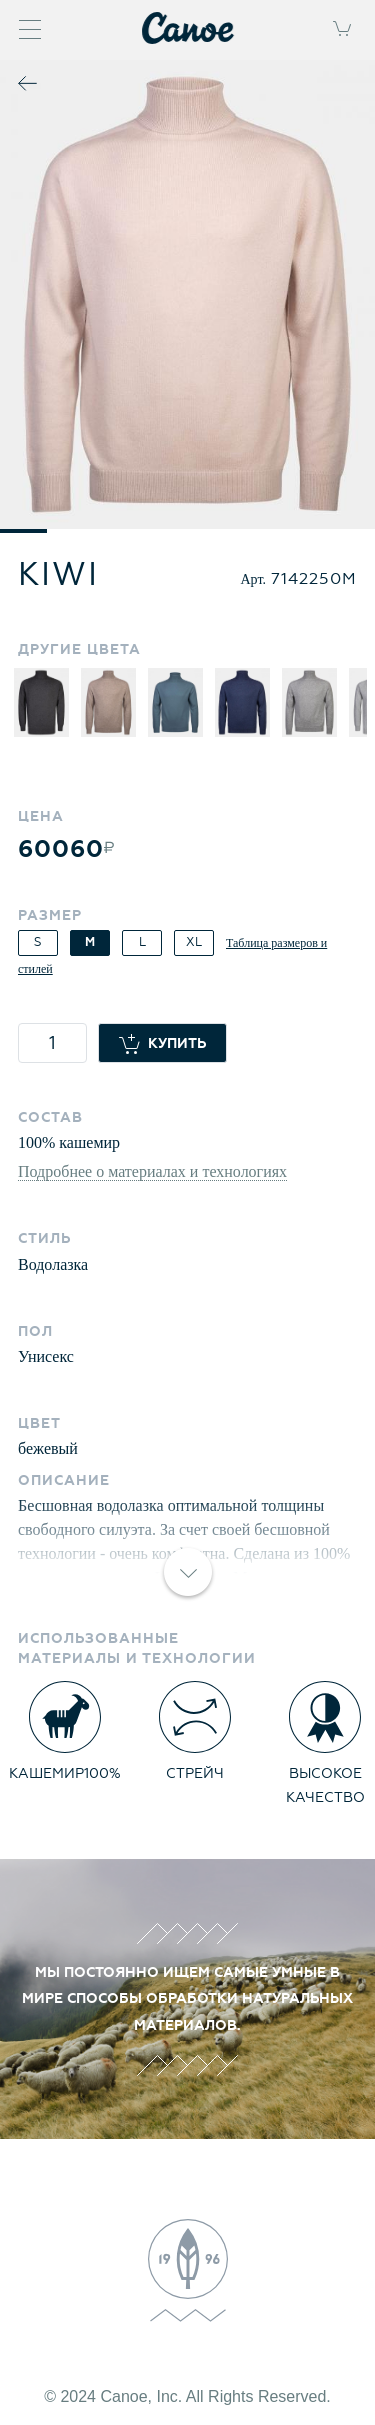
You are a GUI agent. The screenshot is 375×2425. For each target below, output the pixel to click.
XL (194, 942)
